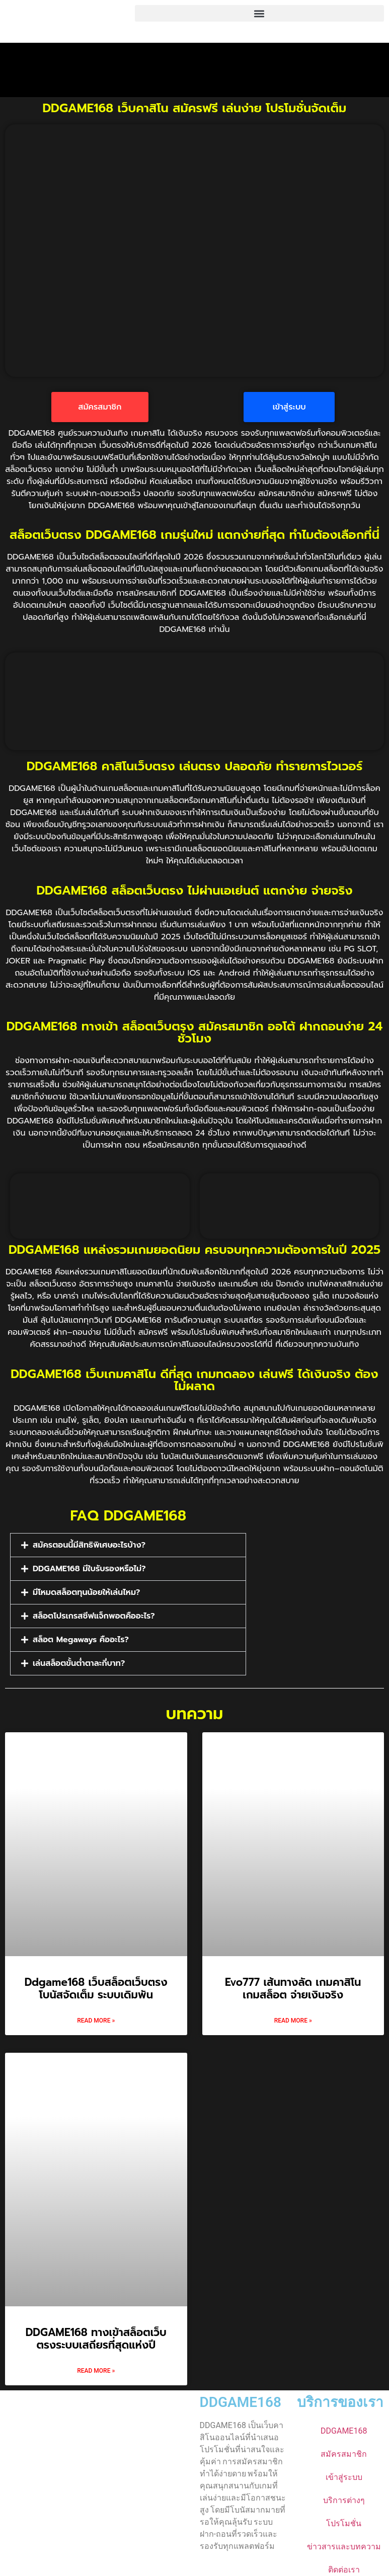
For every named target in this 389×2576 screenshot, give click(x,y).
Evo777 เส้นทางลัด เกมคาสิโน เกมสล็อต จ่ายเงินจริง (293, 1984)
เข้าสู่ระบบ (344, 2473)
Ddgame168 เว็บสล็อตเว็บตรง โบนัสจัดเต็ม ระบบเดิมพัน (96, 1984)
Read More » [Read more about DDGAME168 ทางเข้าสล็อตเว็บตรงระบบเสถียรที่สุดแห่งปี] (96, 2366)
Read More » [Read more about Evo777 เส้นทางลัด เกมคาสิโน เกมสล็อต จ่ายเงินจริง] (293, 2017)
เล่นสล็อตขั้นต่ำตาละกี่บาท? (79, 1659)
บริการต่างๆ (344, 2496)
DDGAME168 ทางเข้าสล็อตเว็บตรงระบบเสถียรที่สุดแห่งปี (96, 2334)
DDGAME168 (241, 2398)
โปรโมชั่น (343, 2519)
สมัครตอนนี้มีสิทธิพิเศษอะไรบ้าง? (89, 1541)
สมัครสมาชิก (344, 2450)
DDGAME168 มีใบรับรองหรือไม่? (89, 1565)
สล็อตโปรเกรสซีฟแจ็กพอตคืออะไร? (94, 1612)
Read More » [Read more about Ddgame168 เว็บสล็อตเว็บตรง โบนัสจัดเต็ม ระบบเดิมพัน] (96, 2017)
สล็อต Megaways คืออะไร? (81, 1636)
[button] (259, 13)
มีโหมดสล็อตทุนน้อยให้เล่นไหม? (86, 1588)
